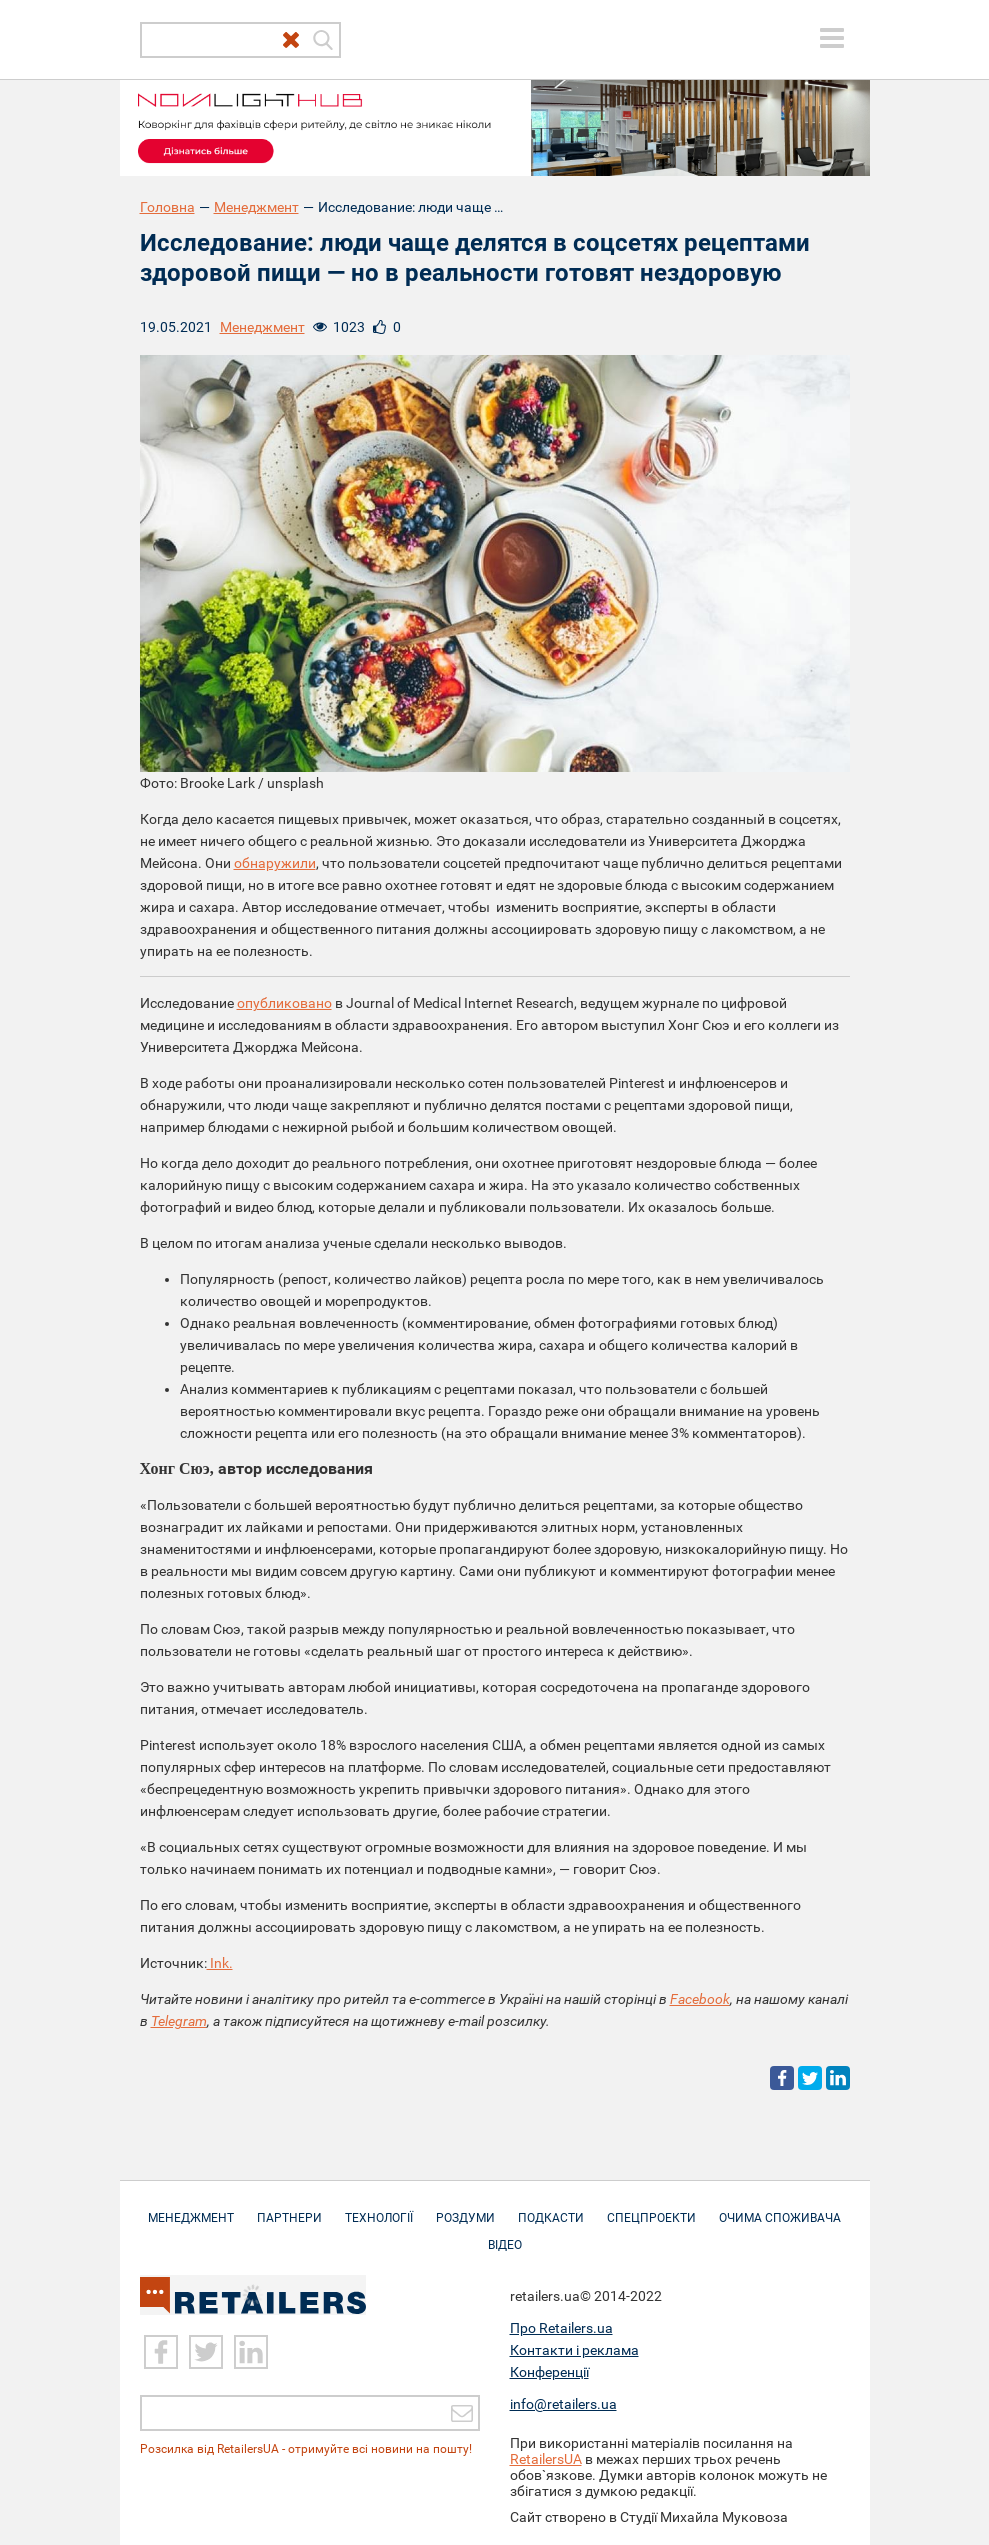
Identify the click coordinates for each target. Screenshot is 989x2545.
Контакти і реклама (574, 2350)
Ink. (220, 1963)
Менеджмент (256, 207)
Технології (379, 2208)
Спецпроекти (651, 2208)
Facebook (700, 1999)
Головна (167, 207)
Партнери (289, 2208)
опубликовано (284, 1003)
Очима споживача (780, 2208)
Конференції (549, 2372)
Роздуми (465, 2208)
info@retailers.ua (563, 2404)
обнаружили (275, 863)
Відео (505, 2235)
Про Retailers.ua (561, 2328)
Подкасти (551, 2208)
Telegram (179, 2021)
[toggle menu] (832, 38)
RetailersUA (546, 2459)
